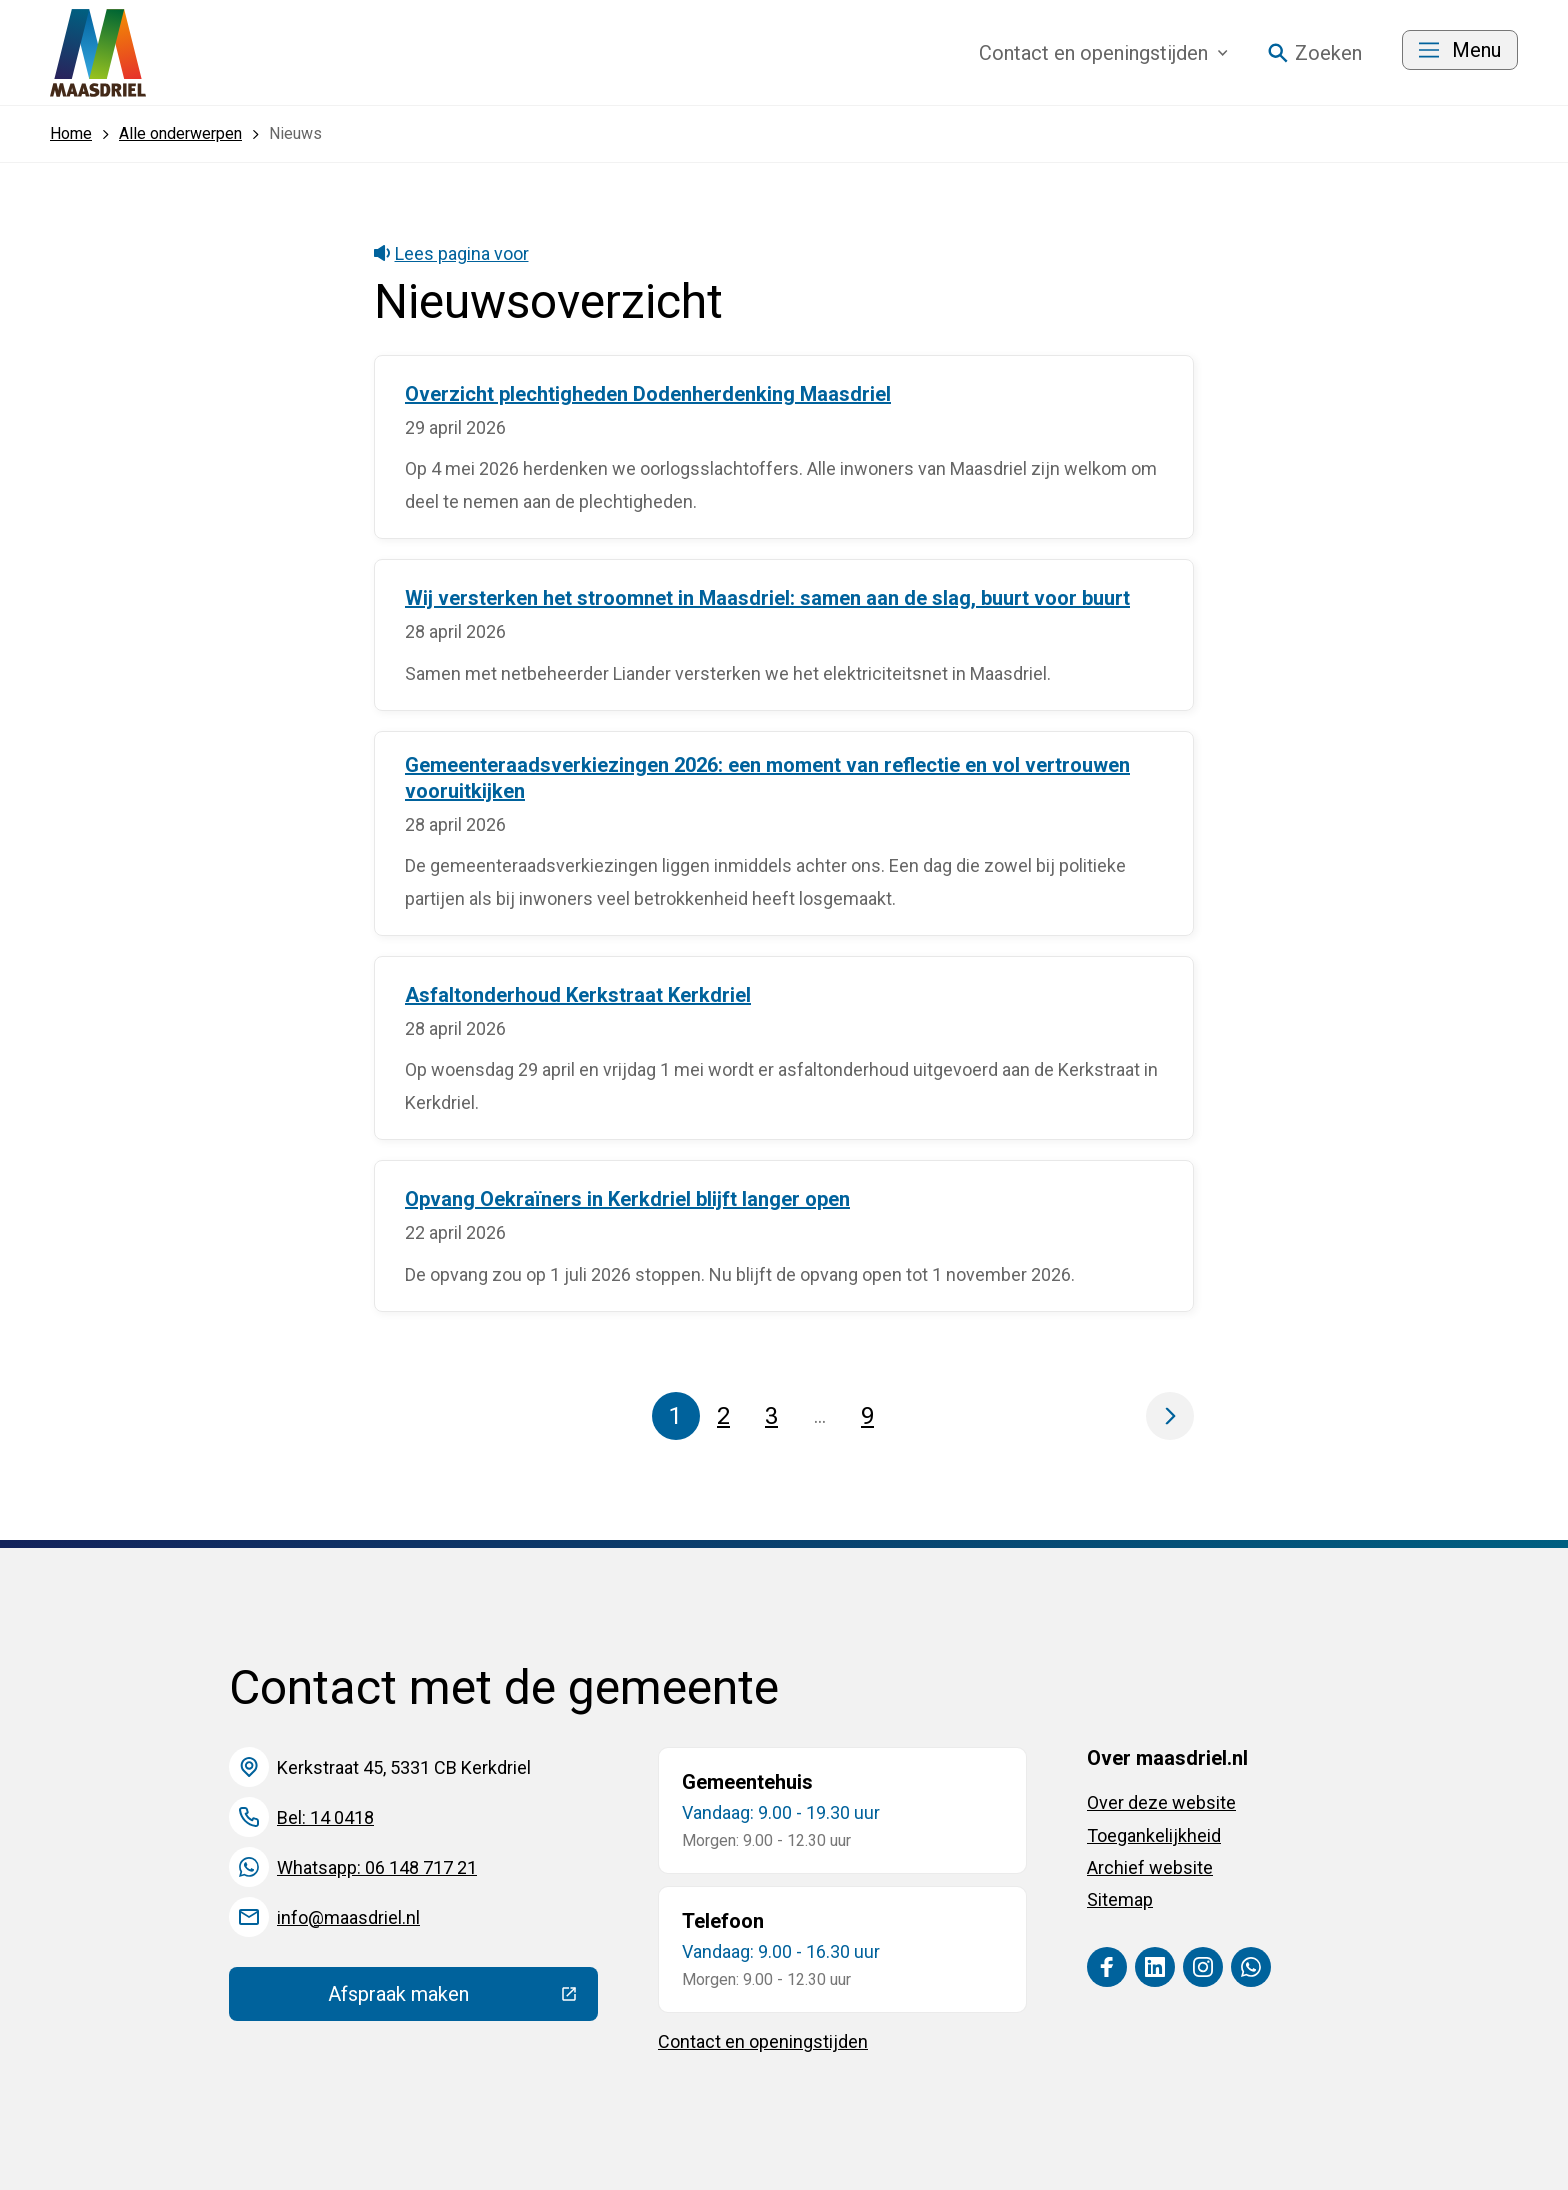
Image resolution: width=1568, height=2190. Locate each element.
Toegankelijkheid (1154, 1835)
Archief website (1150, 1867)
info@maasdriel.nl (348, 1917)
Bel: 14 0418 (325, 1817)
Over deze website (1161, 1802)
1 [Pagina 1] (675, 1416)
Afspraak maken (463, 1999)
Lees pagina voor (451, 253)
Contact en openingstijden (763, 2041)
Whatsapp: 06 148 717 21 (377, 1867)
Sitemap (1120, 1899)
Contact (1103, 53)
